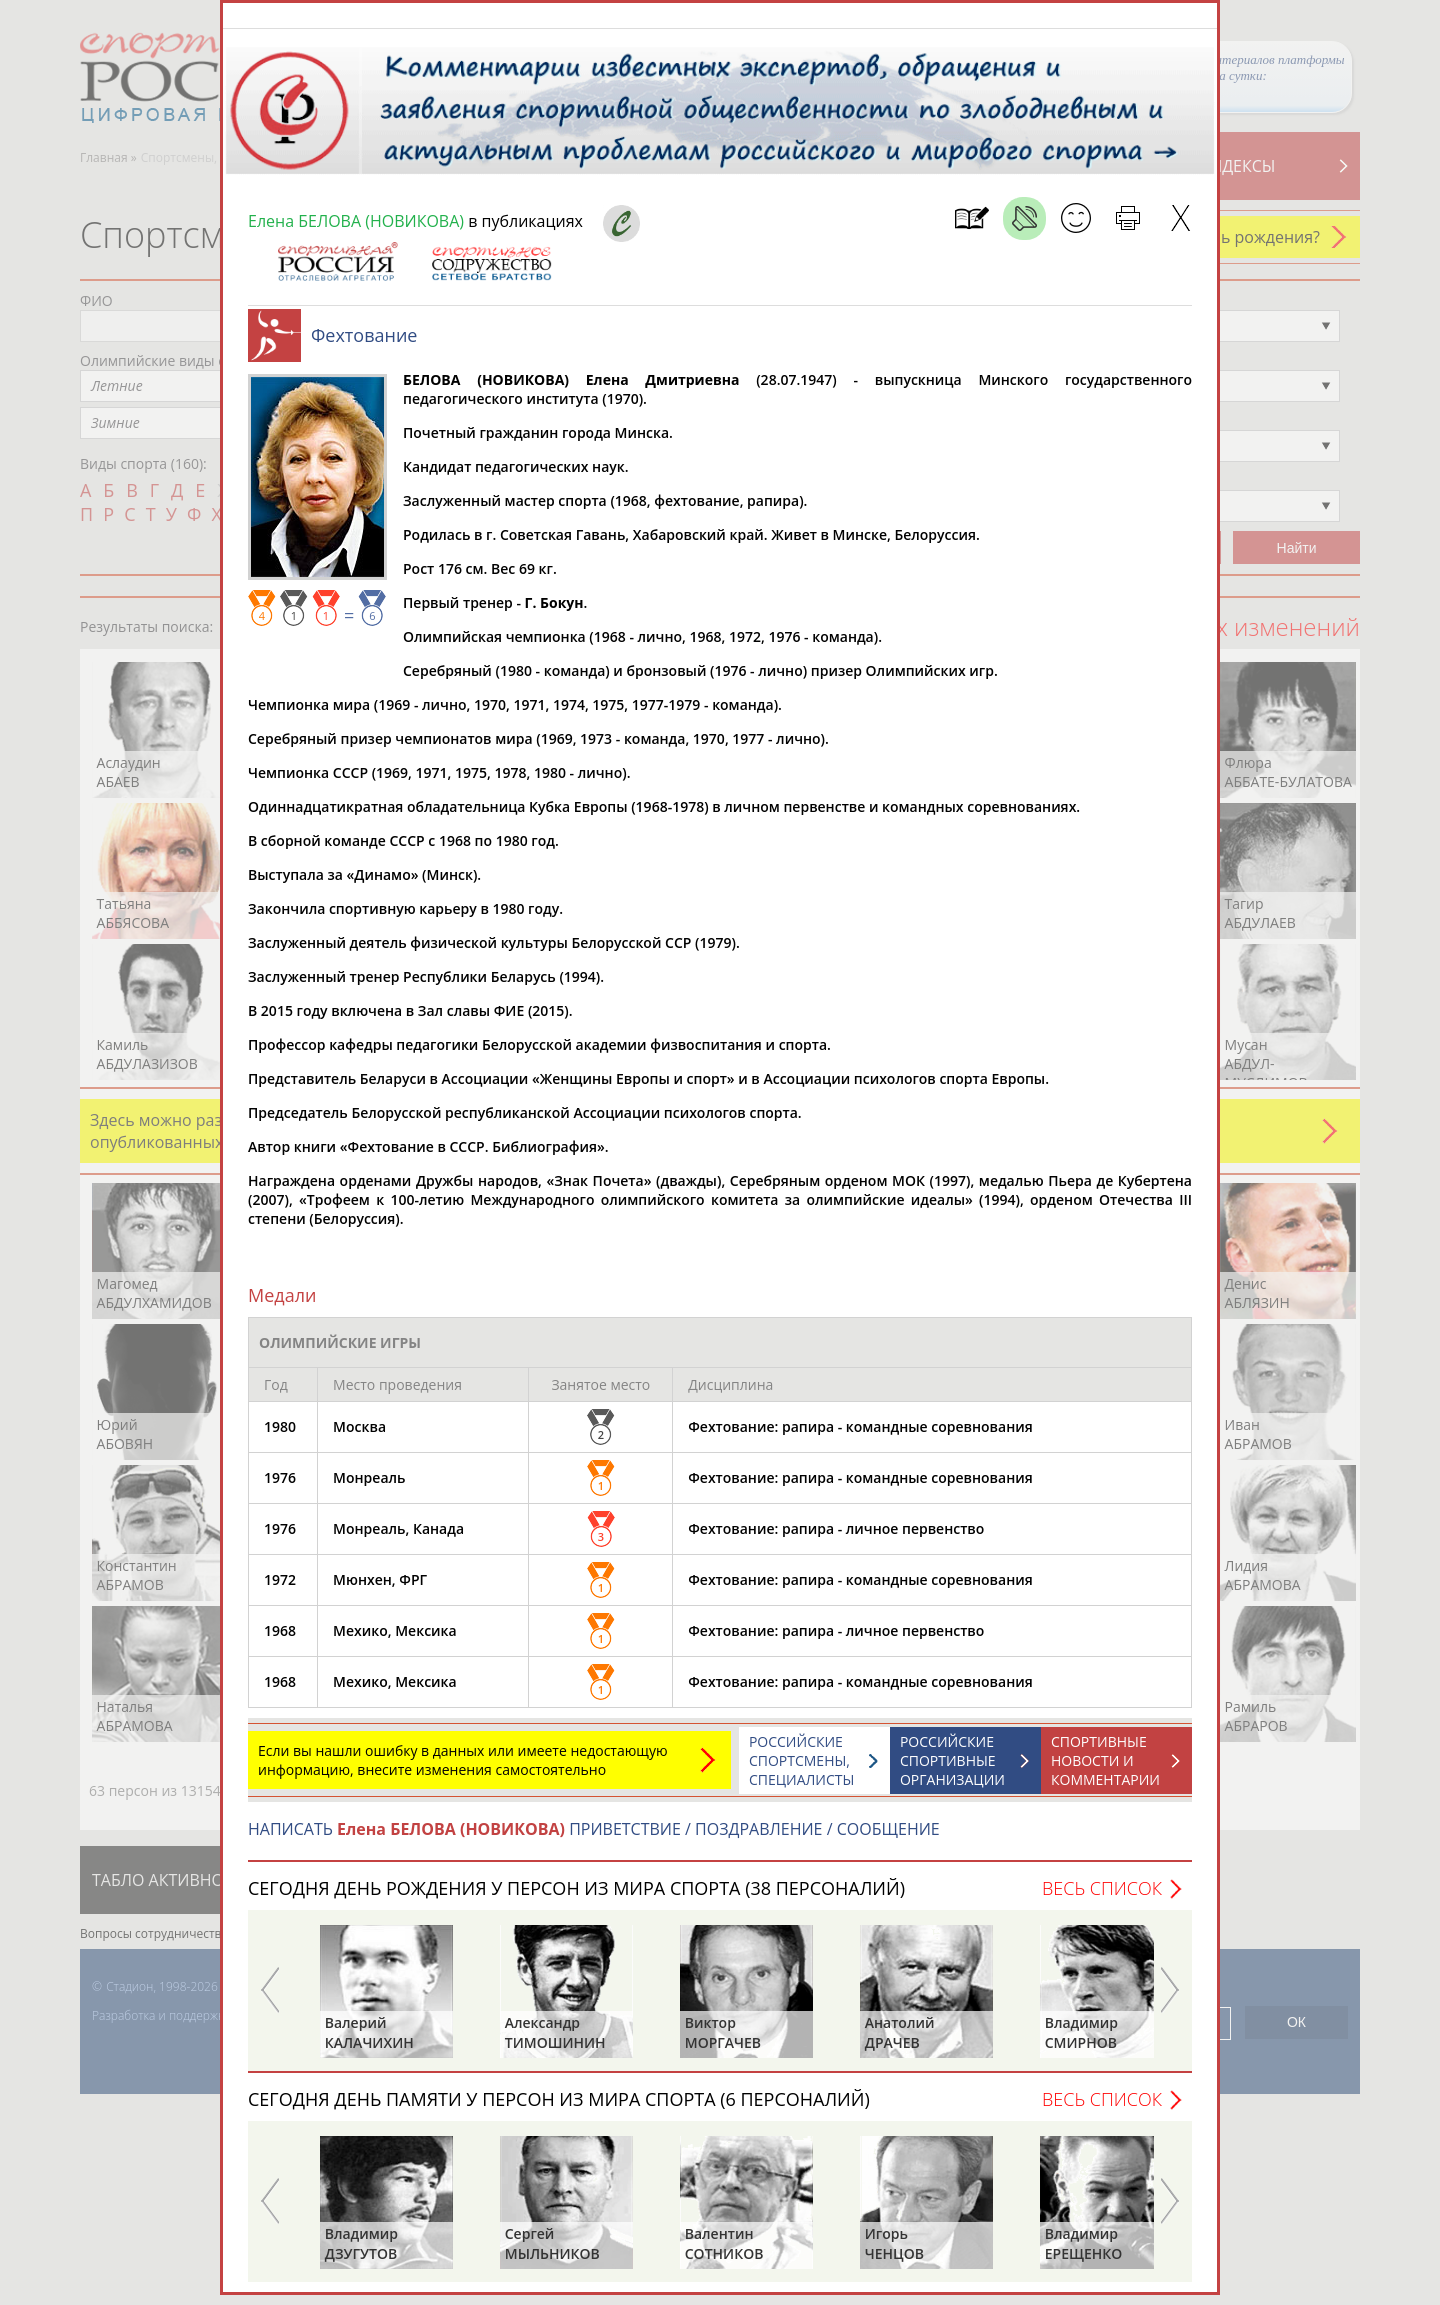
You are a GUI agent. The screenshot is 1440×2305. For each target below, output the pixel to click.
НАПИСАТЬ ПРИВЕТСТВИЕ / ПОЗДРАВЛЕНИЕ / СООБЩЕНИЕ (594, 1839)
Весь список (1102, 1898)
